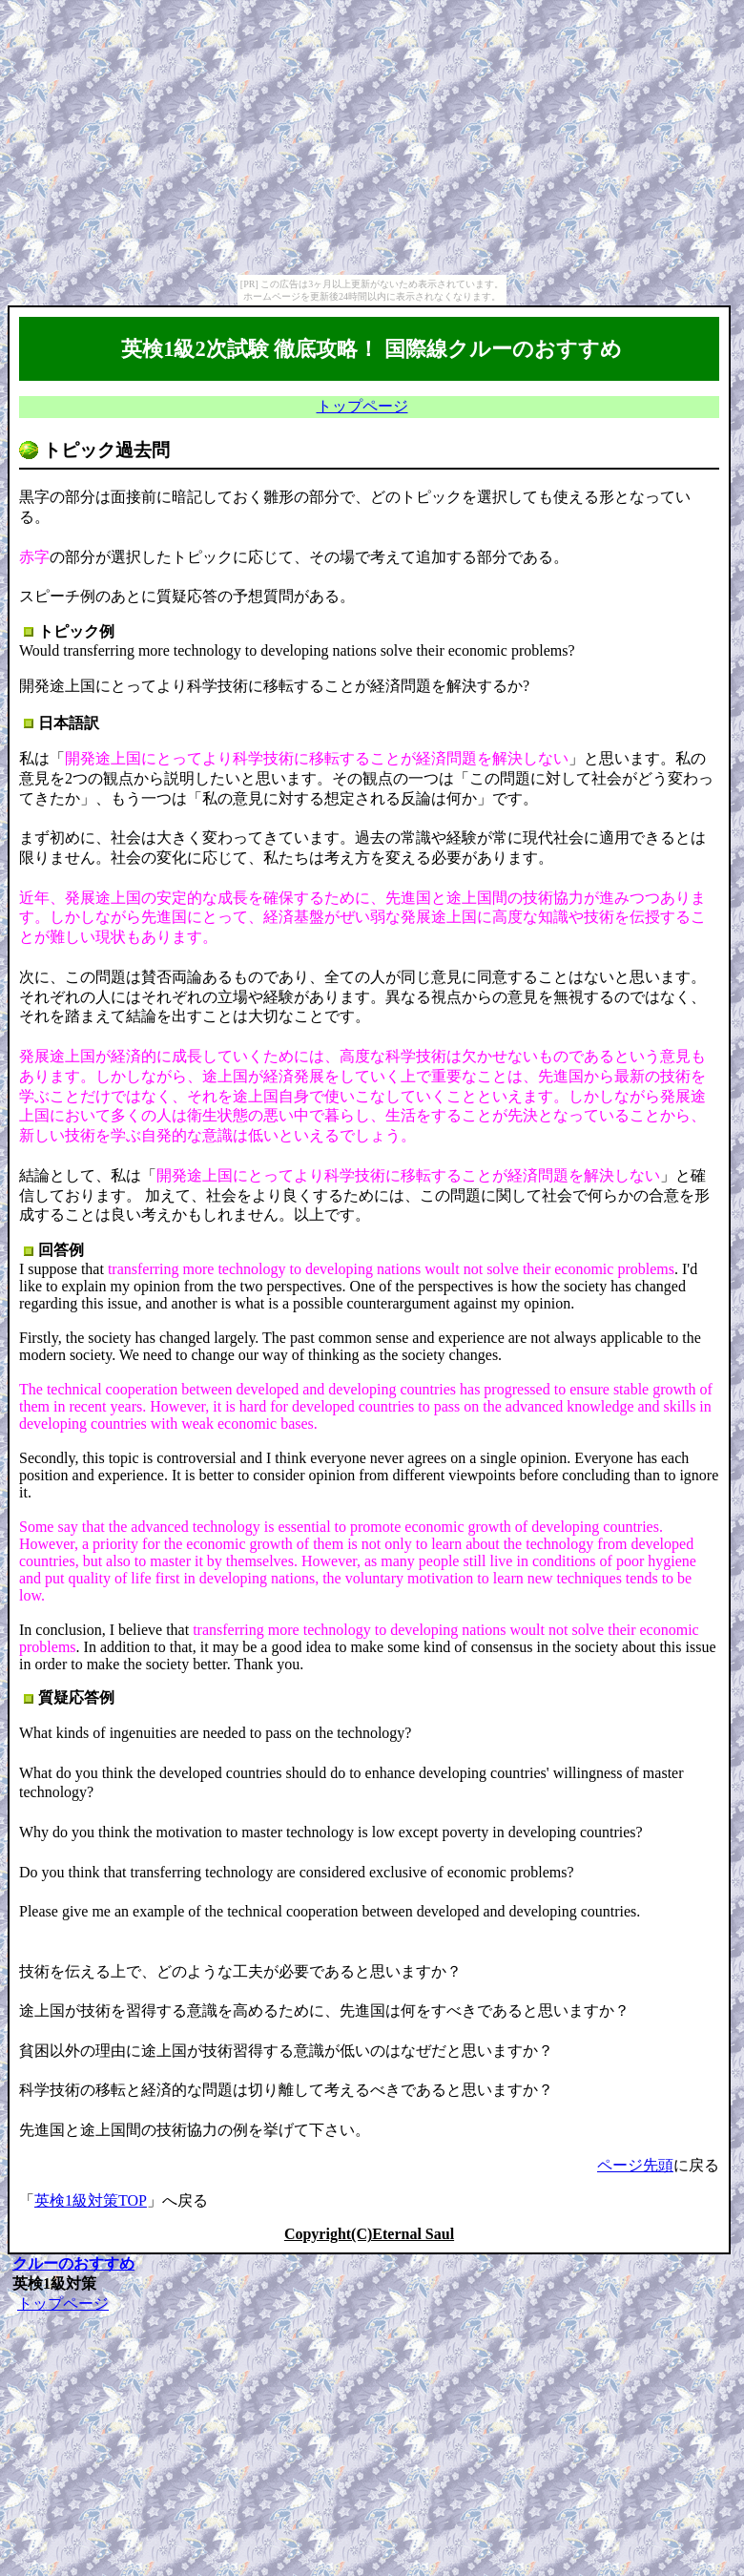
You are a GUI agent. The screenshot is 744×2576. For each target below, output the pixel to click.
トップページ (362, 406)
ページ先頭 (635, 2165)
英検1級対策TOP (90, 2200)
